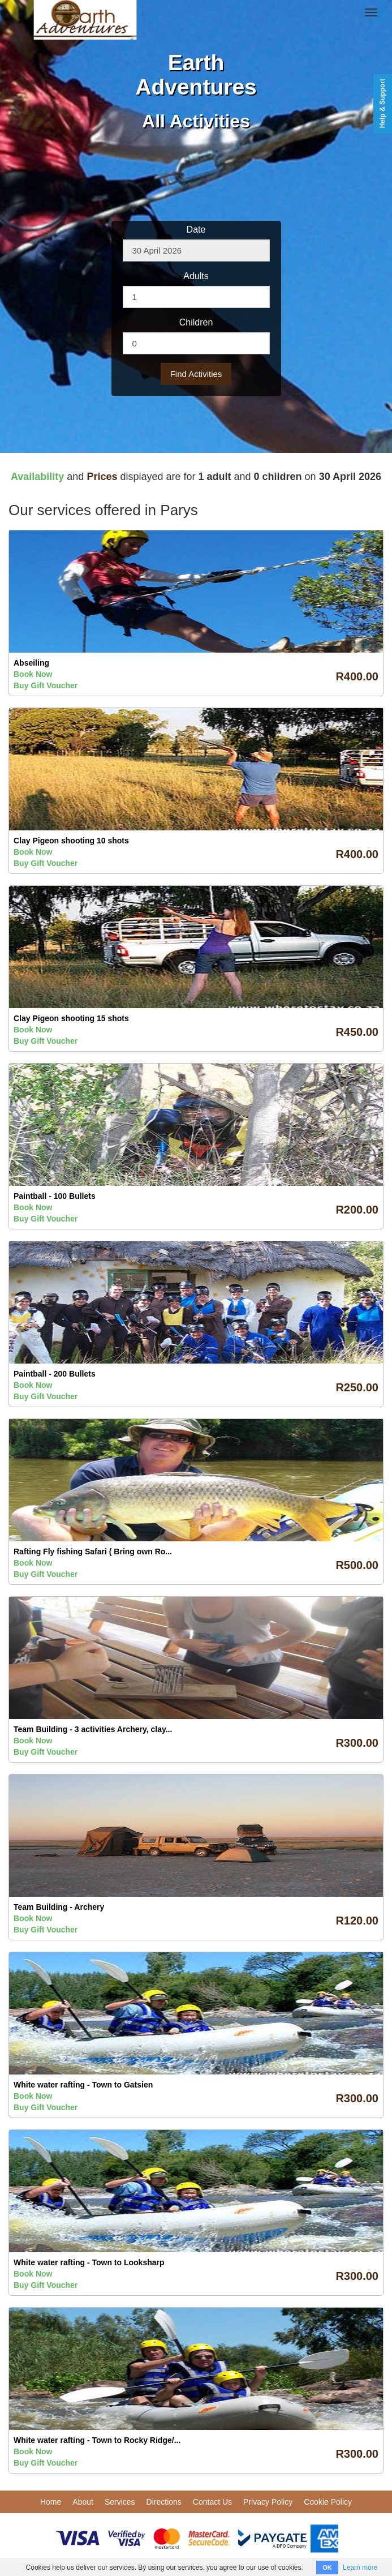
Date (196, 229)
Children (196, 322)
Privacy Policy (267, 2501)
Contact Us (212, 2501)
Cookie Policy (328, 2501)
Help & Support (382, 103)
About (82, 2501)
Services (120, 2501)
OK (327, 2567)
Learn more (360, 2567)
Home (50, 2501)
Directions (164, 2501)
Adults (195, 276)
